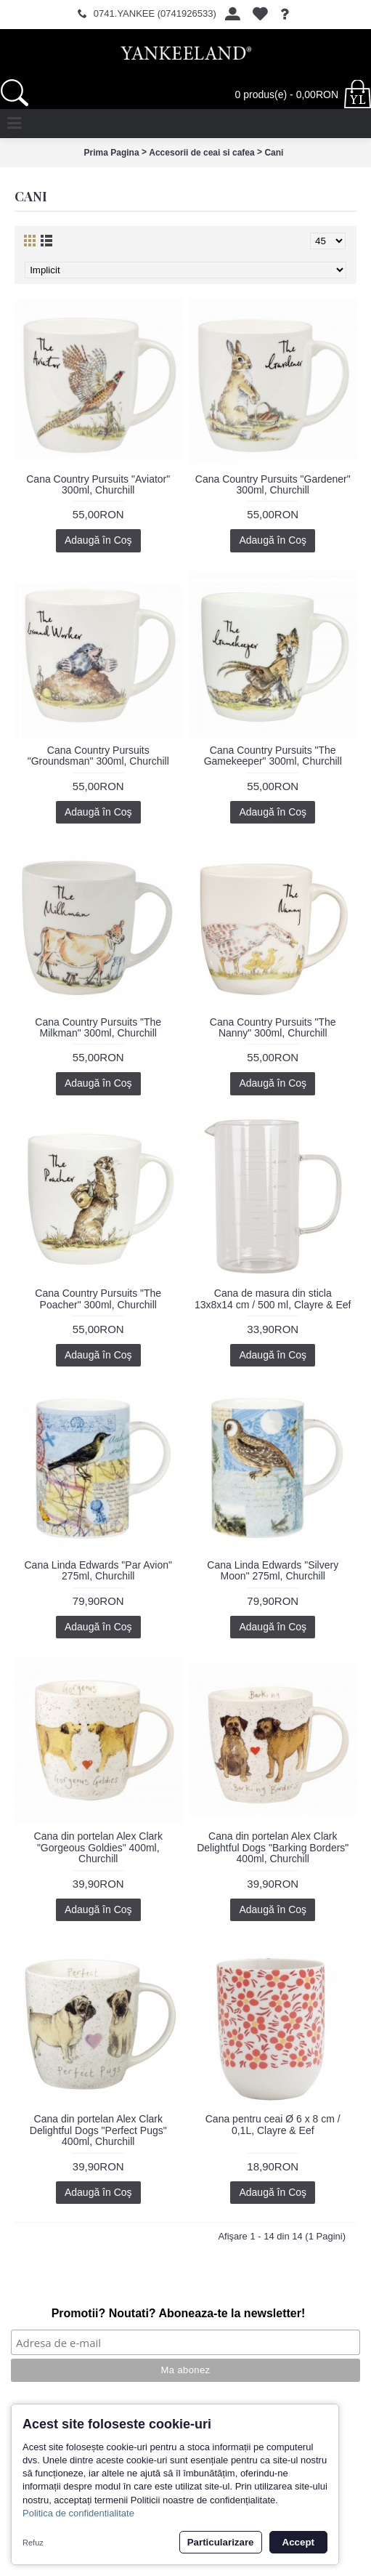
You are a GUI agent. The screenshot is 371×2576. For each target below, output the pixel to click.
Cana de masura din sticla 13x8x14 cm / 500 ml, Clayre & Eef (273, 1298)
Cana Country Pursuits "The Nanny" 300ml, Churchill (273, 1027)
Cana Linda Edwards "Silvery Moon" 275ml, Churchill (272, 1570)
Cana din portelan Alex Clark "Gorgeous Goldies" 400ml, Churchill (98, 1847)
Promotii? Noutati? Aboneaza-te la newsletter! (179, 2313)
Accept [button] (298, 2542)
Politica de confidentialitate (78, 2513)
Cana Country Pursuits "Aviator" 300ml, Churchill (98, 484)
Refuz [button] (33, 2542)
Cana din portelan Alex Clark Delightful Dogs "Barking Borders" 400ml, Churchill (272, 1847)
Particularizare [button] (220, 2542)
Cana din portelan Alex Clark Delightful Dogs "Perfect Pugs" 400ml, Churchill (98, 2130)
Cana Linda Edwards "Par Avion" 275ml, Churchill (98, 1570)
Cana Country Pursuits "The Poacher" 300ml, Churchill (98, 1298)
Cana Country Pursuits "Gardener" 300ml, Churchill (273, 484)
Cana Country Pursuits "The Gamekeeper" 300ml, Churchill (273, 755)
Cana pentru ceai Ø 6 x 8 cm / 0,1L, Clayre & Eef (273, 2124)
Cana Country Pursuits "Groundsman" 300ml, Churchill (98, 755)
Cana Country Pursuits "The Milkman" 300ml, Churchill (98, 1027)
